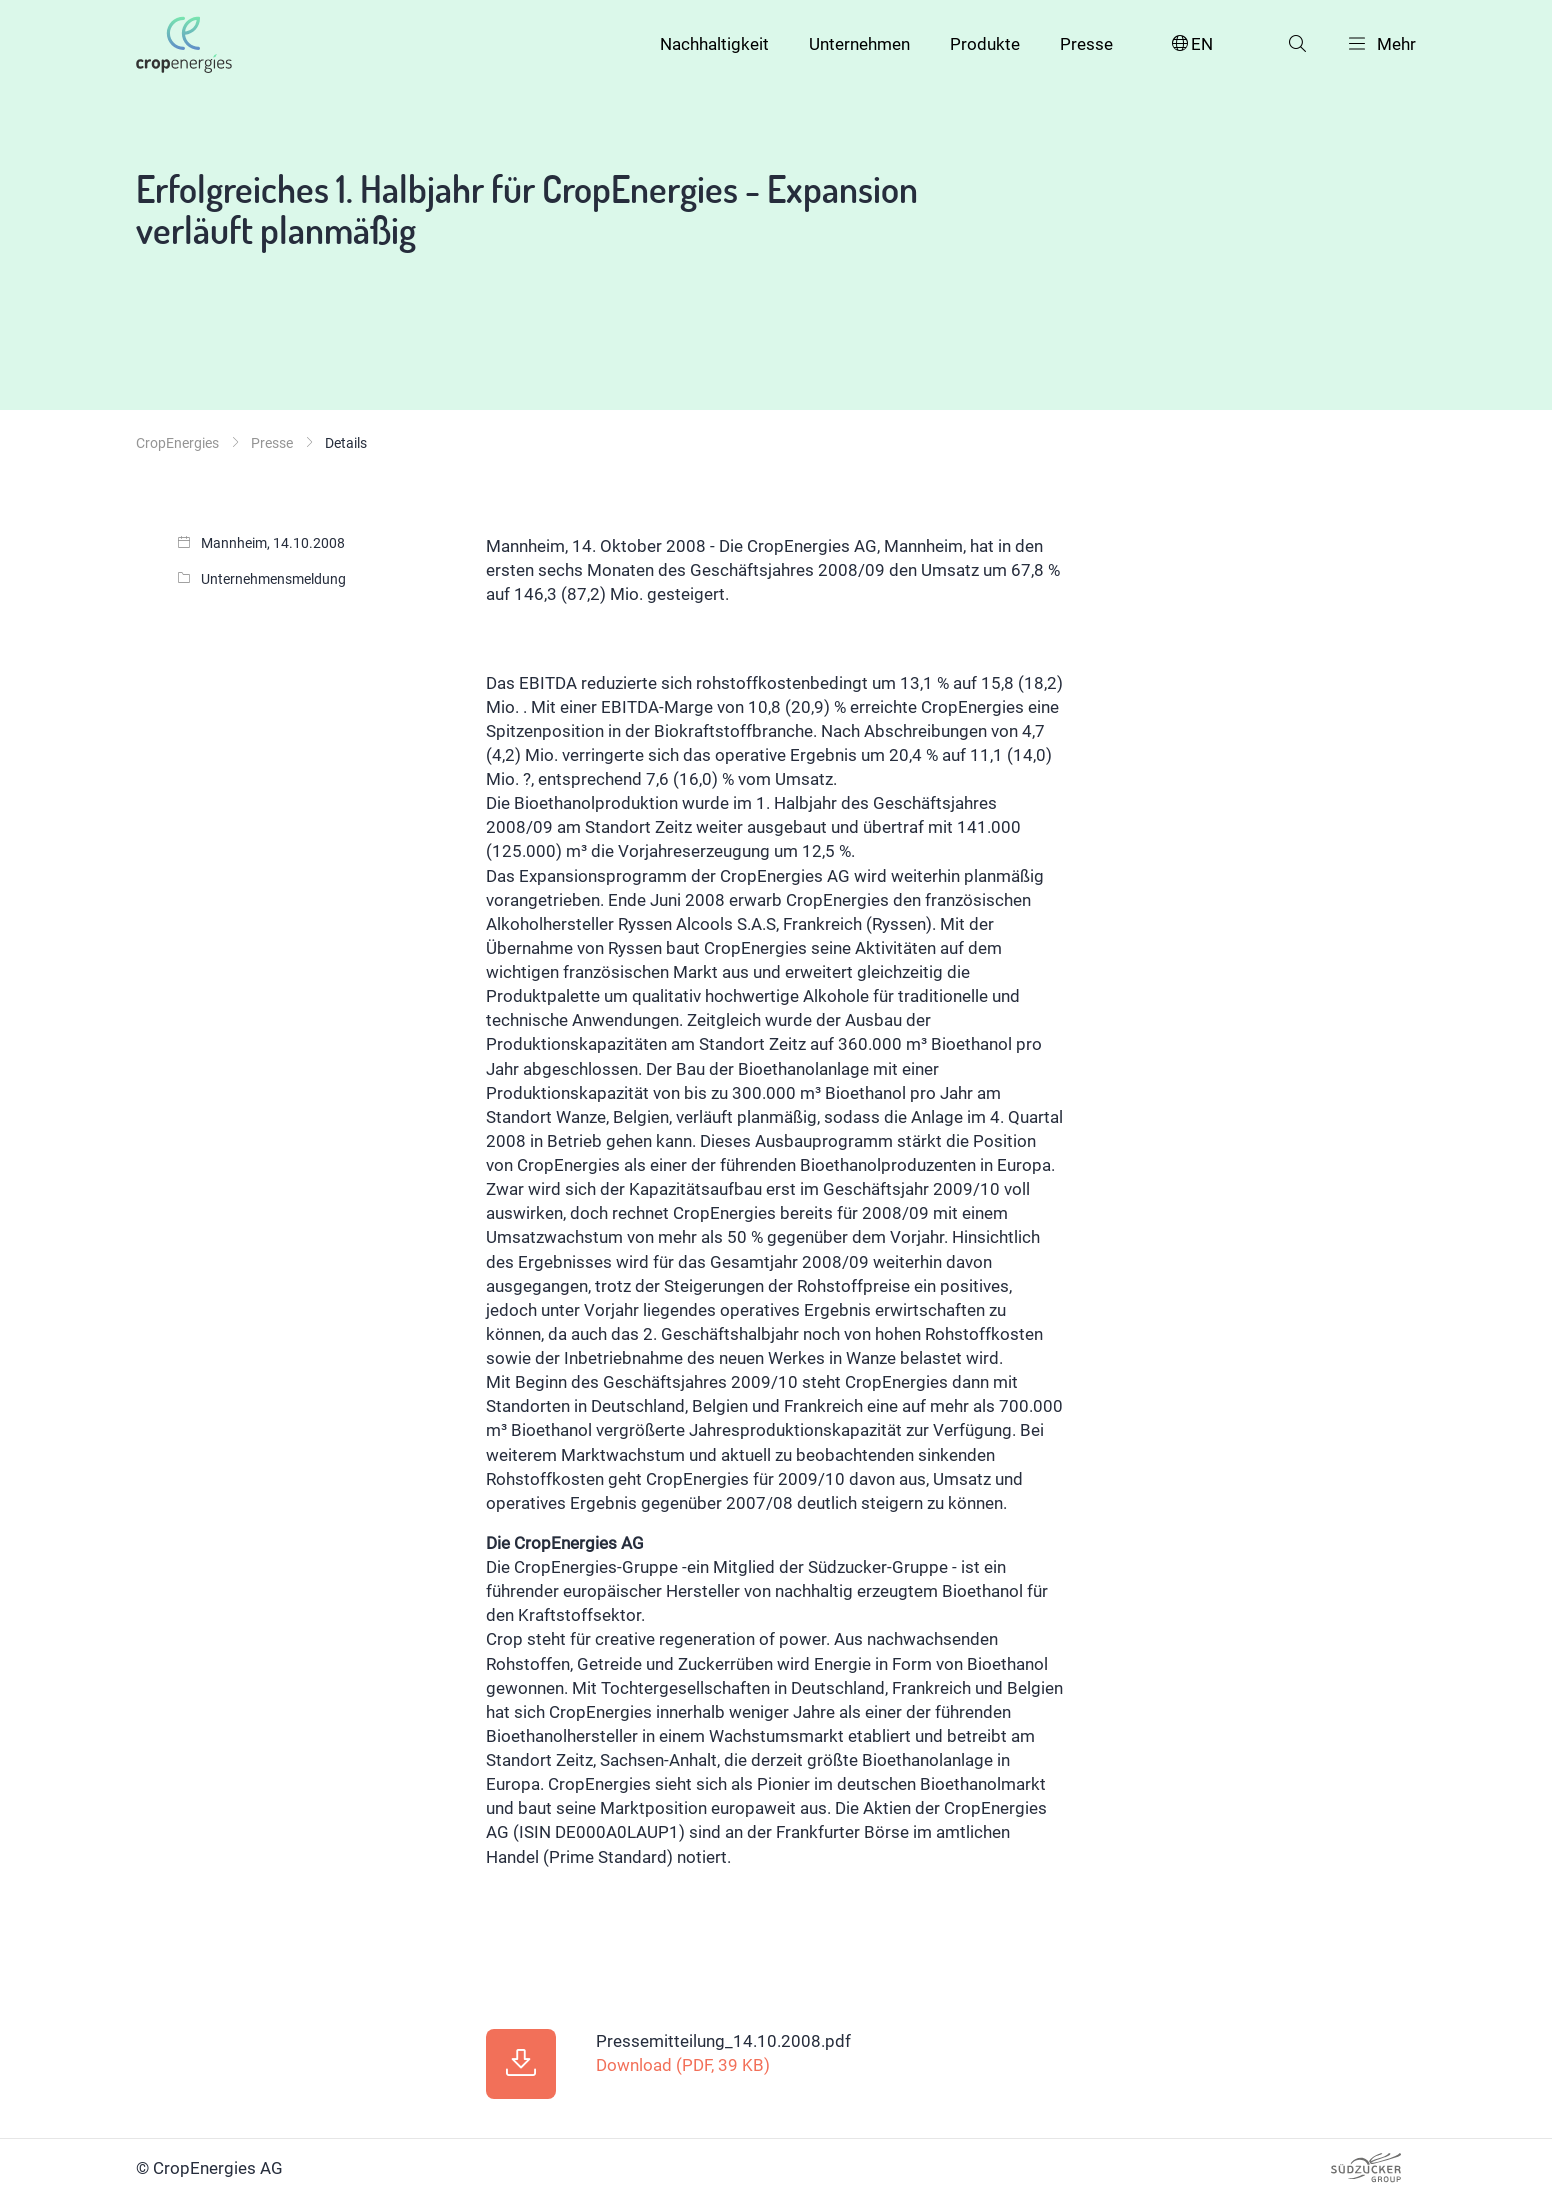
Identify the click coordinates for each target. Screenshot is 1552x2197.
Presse (1086, 44)
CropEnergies (177, 443)
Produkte (985, 44)
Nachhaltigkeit (714, 44)
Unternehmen (859, 44)
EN (1191, 44)
